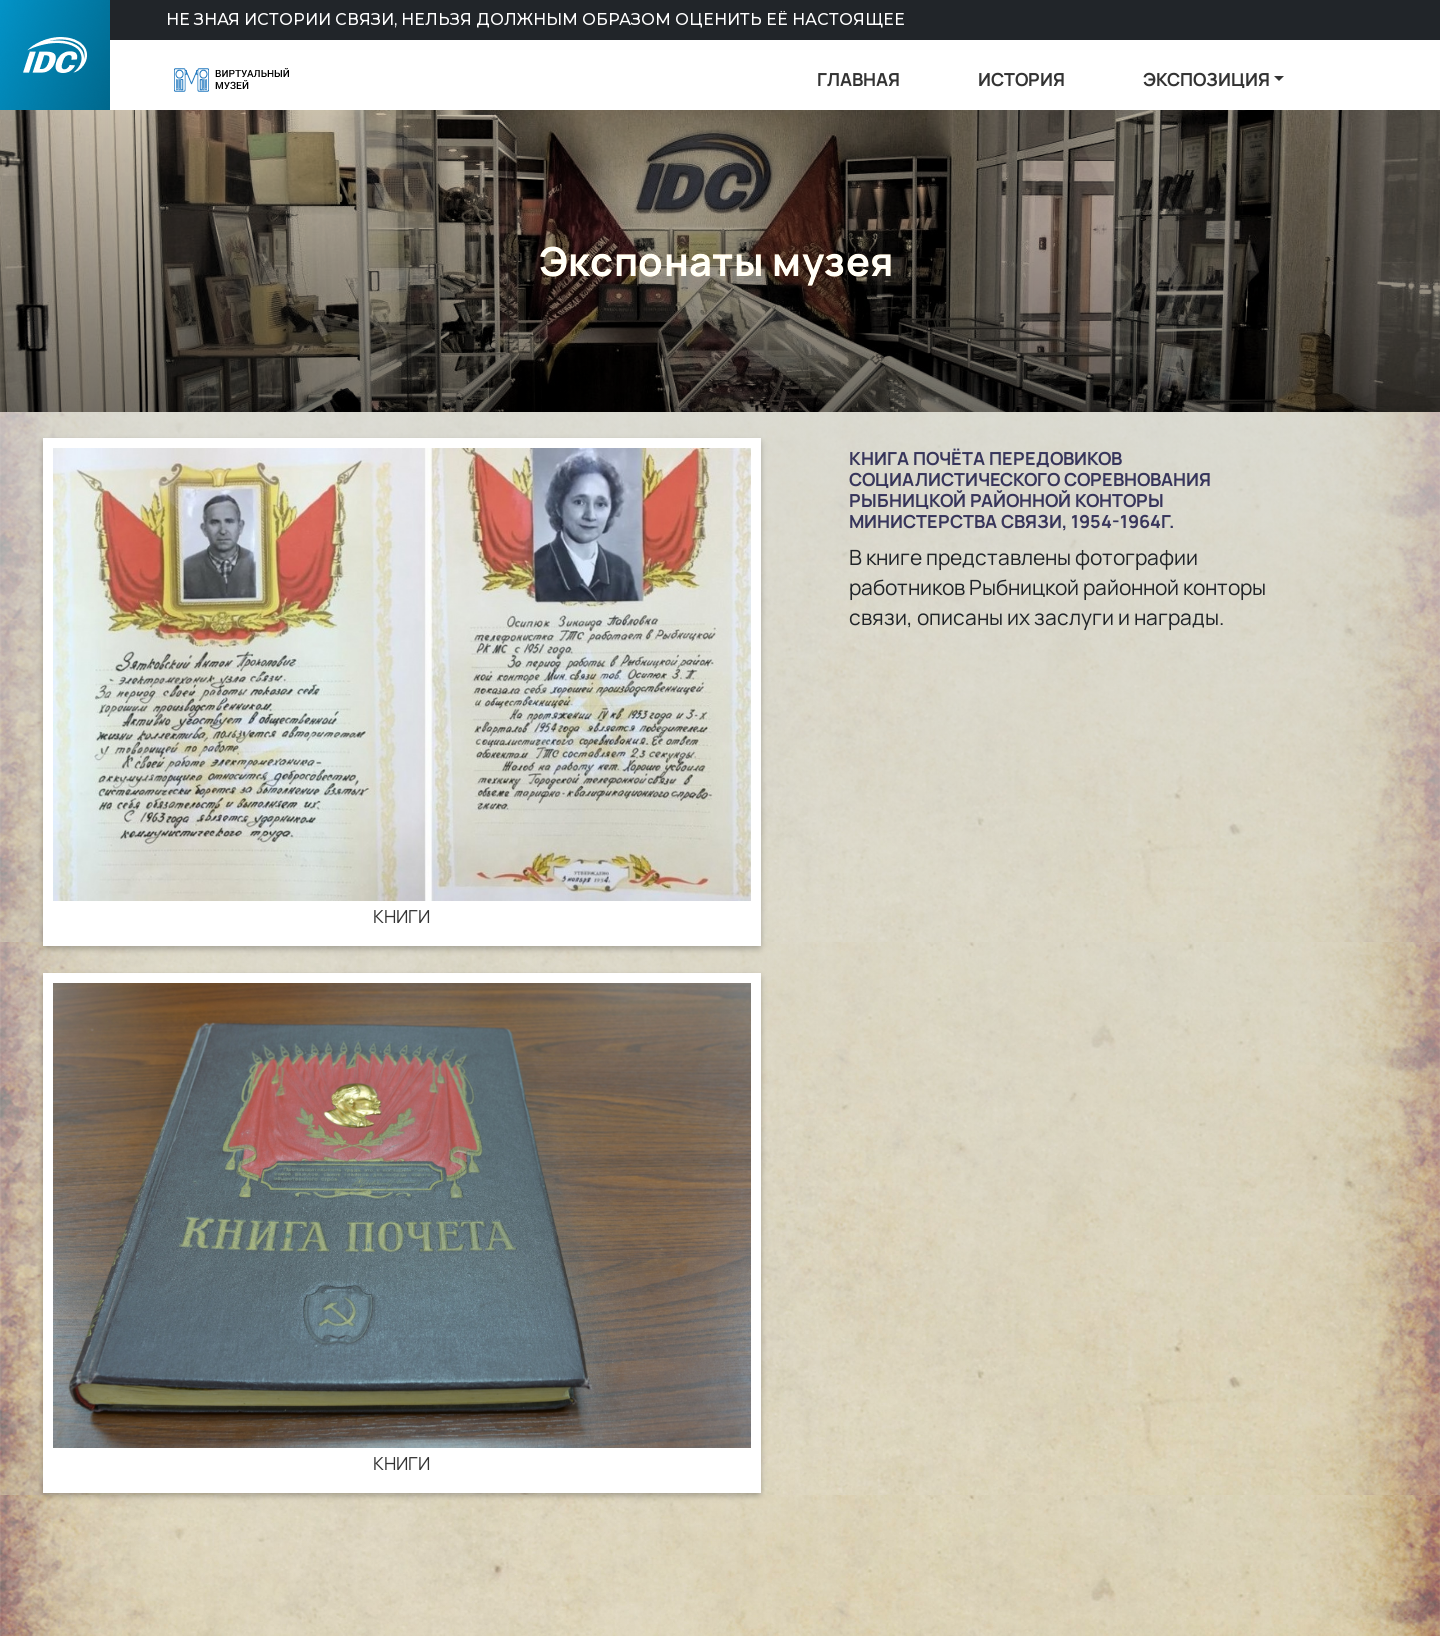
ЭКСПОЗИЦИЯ (1206, 79)
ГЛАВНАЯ (858, 79)
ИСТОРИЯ (1021, 79)
